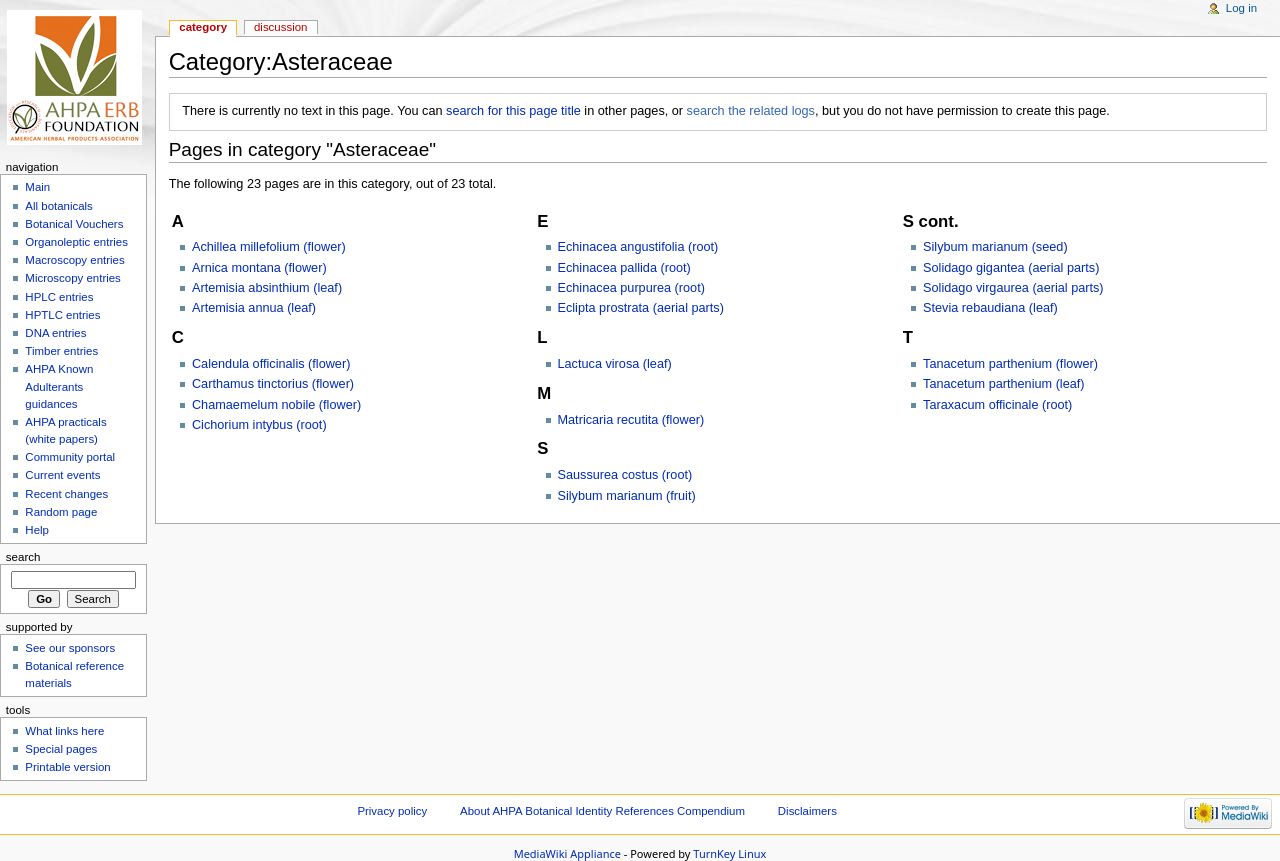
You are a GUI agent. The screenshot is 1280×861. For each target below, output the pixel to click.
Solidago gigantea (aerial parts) (1011, 268)
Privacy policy (392, 811)
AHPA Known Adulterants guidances (59, 386)
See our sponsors (70, 648)
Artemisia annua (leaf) (254, 308)
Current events (62, 475)
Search (23, 557)
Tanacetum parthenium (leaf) (1004, 384)
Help (37, 530)
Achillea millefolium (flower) (269, 247)
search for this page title (513, 111)
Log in (1241, 8)
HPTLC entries (62, 315)
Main (37, 187)
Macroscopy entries (74, 260)
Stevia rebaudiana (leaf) (990, 308)
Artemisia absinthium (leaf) (267, 288)
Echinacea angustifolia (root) (638, 247)
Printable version (67, 767)
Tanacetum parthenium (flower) (1010, 364)
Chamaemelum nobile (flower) (276, 405)
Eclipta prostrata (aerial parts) (641, 308)
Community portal (70, 457)
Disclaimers (807, 811)
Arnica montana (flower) (259, 268)
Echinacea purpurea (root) (631, 288)
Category (203, 27)
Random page (61, 512)
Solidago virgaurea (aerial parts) (1013, 288)
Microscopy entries (72, 278)
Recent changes (66, 494)
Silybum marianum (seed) (995, 247)
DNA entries (55, 333)
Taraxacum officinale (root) (997, 405)
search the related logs (751, 111)
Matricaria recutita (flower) (631, 420)
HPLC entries (59, 297)
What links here (64, 731)
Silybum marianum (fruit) (627, 496)
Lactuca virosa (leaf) (615, 364)
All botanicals (58, 206)
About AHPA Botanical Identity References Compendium (602, 811)
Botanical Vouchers (74, 224)
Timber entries (61, 351)
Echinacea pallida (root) (624, 268)
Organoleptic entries (76, 242)
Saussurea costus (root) (625, 475)
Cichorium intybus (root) (259, 425)
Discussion (280, 27)
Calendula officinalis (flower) (271, 364)
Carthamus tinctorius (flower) (273, 384)
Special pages (61, 749)
